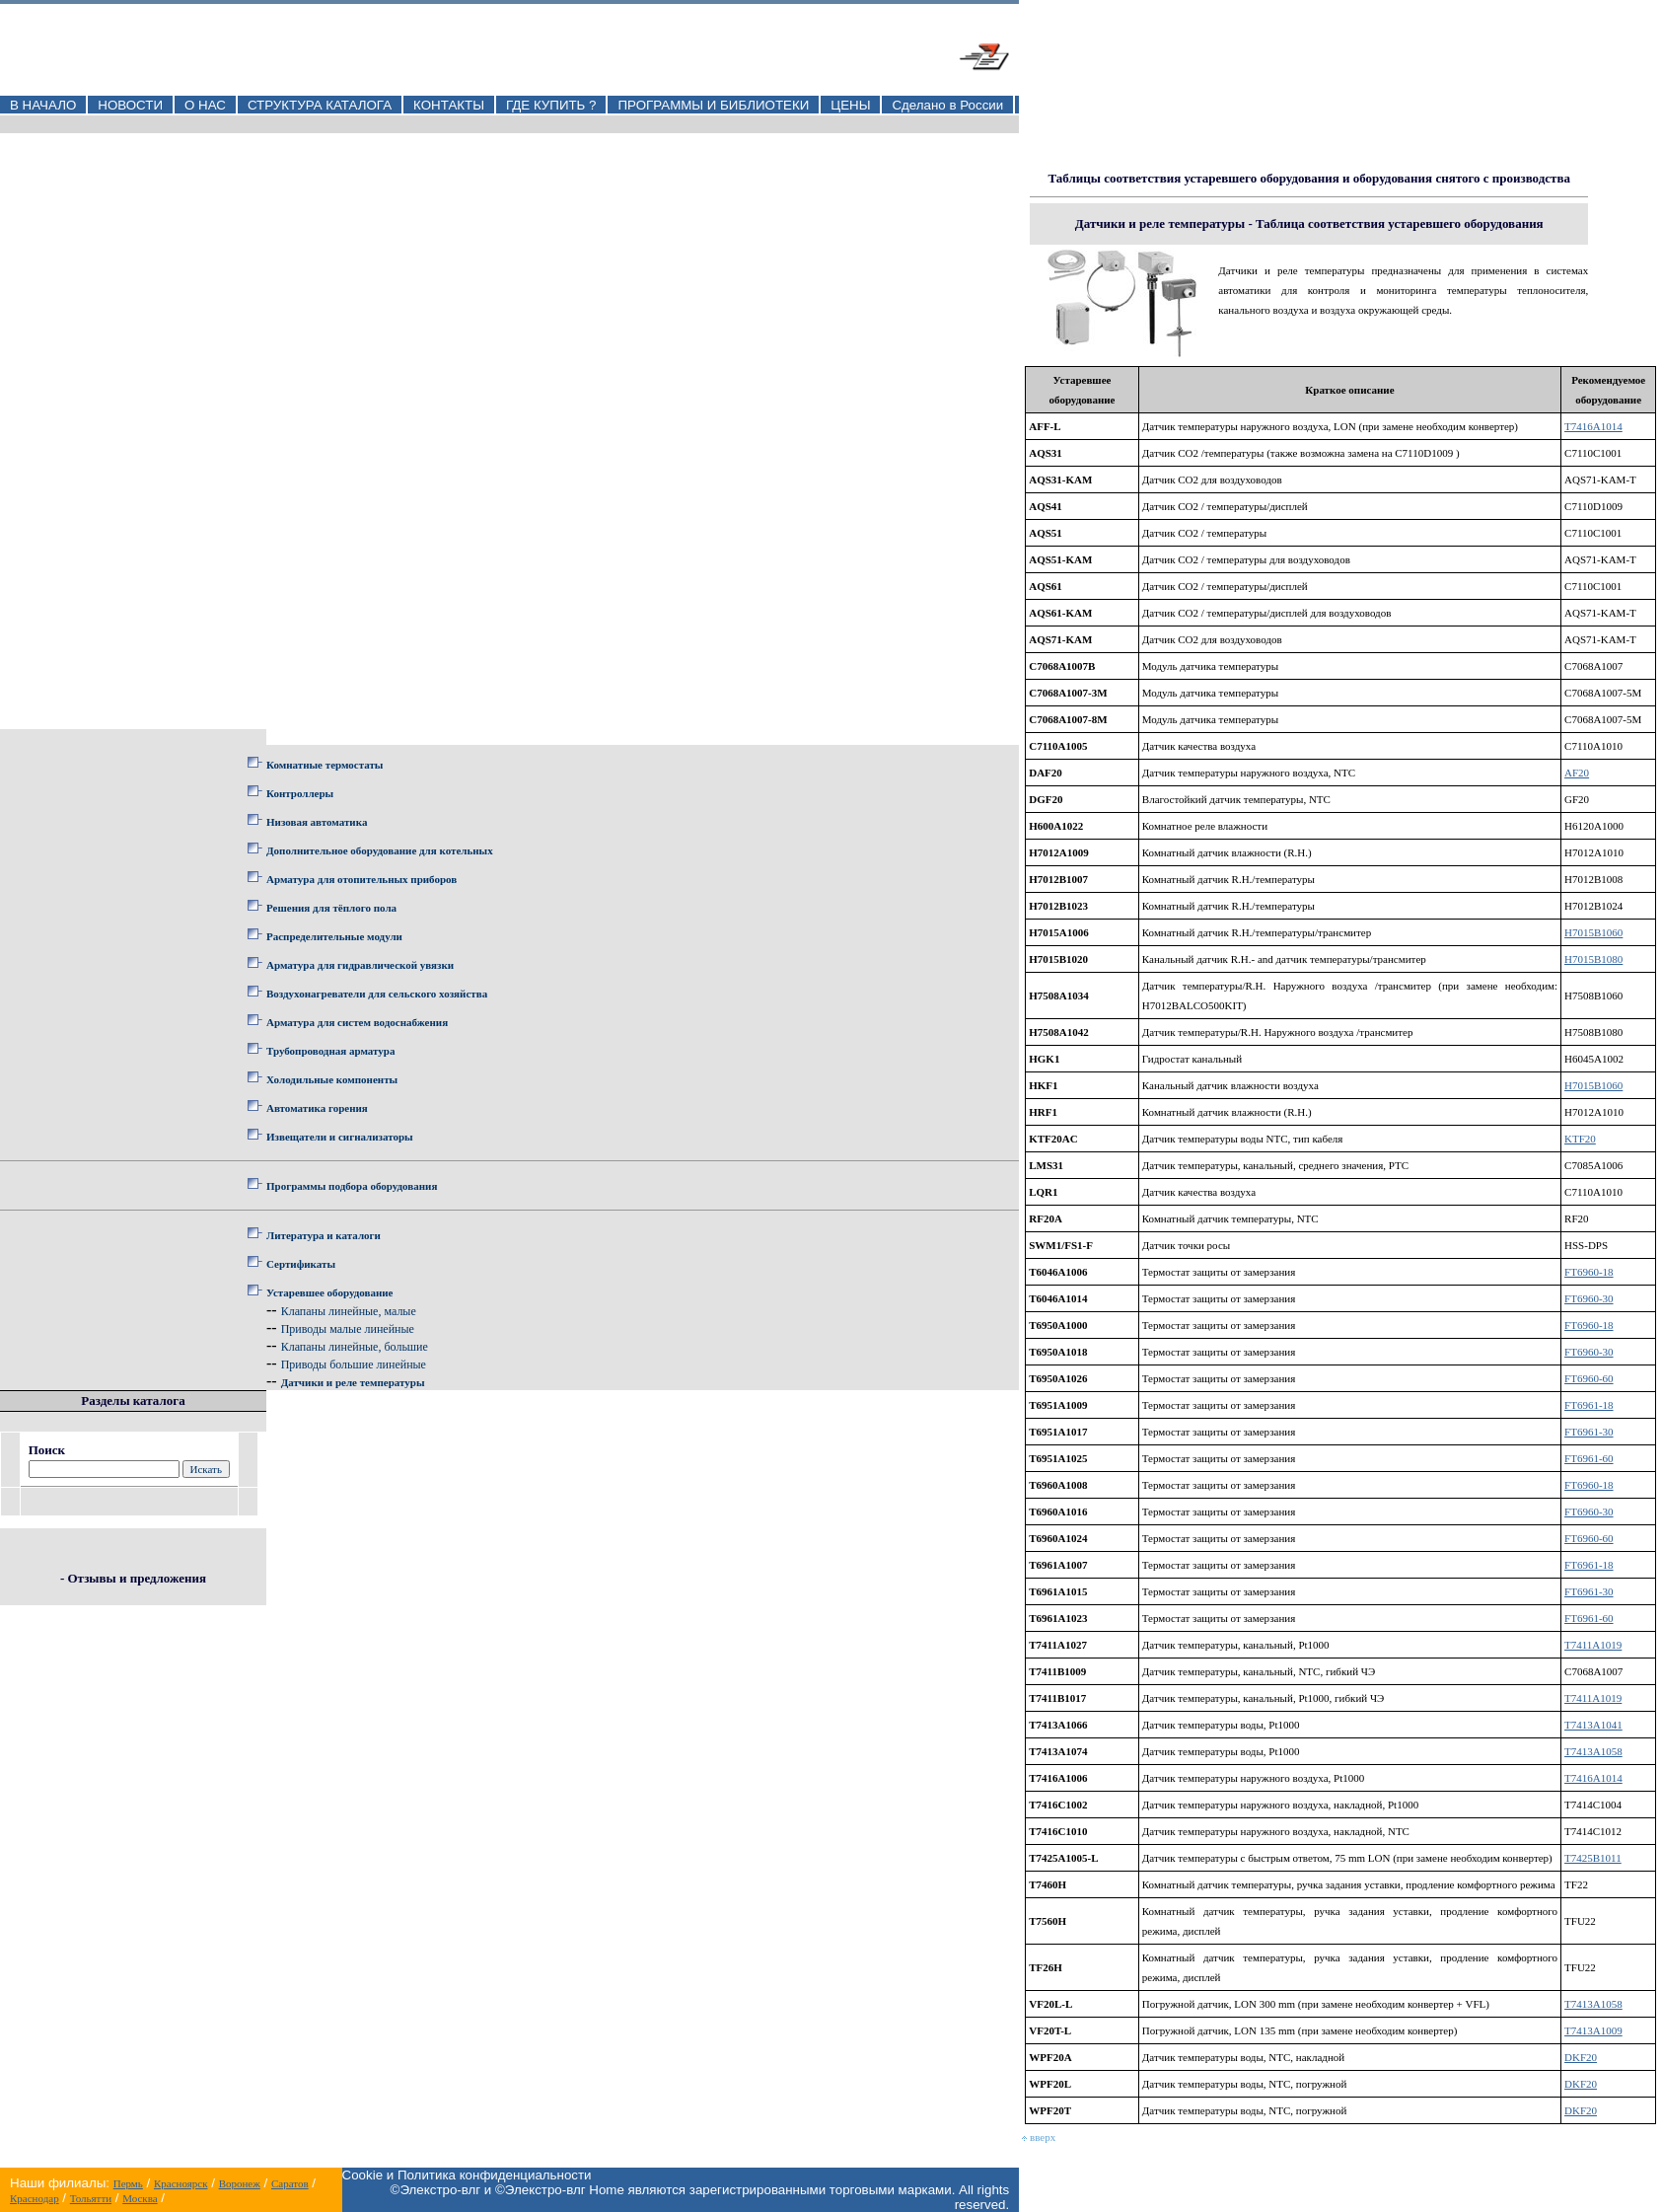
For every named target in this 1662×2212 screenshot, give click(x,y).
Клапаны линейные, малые (348, 1311)
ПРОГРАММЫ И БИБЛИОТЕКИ (713, 105)
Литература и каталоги (323, 1235)
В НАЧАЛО (43, 105)
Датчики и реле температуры (353, 1382)
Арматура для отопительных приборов (361, 879)
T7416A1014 (1593, 426)
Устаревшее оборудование (329, 1292)
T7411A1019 (1593, 1645)
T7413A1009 (1593, 2030)
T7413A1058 (1593, 1751)
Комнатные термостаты (324, 765)
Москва (139, 2198)
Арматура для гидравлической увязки (360, 965)
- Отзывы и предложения (133, 1578)
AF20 (1576, 772)
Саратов (290, 2183)
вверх (1038, 2137)
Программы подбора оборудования (351, 1186)
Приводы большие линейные (353, 1364)
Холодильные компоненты (331, 1079)
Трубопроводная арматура (330, 1051)
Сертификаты (300, 1264)
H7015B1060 (1593, 932)
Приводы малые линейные (347, 1329)
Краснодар (34, 2198)
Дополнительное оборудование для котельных (379, 850)
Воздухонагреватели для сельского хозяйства (376, 993)
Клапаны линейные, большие (354, 1347)
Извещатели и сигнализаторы (339, 1137)
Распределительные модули (334, 936)
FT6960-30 (1589, 1298)
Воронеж (239, 2183)
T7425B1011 (1593, 1858)
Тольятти (90, 2198)
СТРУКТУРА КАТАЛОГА (320, 105)
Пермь (128, 2183)
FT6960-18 (1589, 1272)
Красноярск (181, 2183)
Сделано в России (947, 105)
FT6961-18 (1589, 1405)
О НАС (205, 105)
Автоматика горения (317, 1108)
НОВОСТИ (130, 105)
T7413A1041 (1593, 1725)
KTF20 (1580, 1138)
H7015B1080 (1593, 959)
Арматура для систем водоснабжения (357, 1022)
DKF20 (1580, 2057)
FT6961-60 (1589, 1458)
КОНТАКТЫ (448, 105)
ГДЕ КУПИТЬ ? (551, 105)
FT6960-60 (1589, 1378)
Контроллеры (299, 793)
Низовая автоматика (316, 822)
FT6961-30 (1589, 1432)
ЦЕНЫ (850, 105)
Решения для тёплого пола (331, 908)
